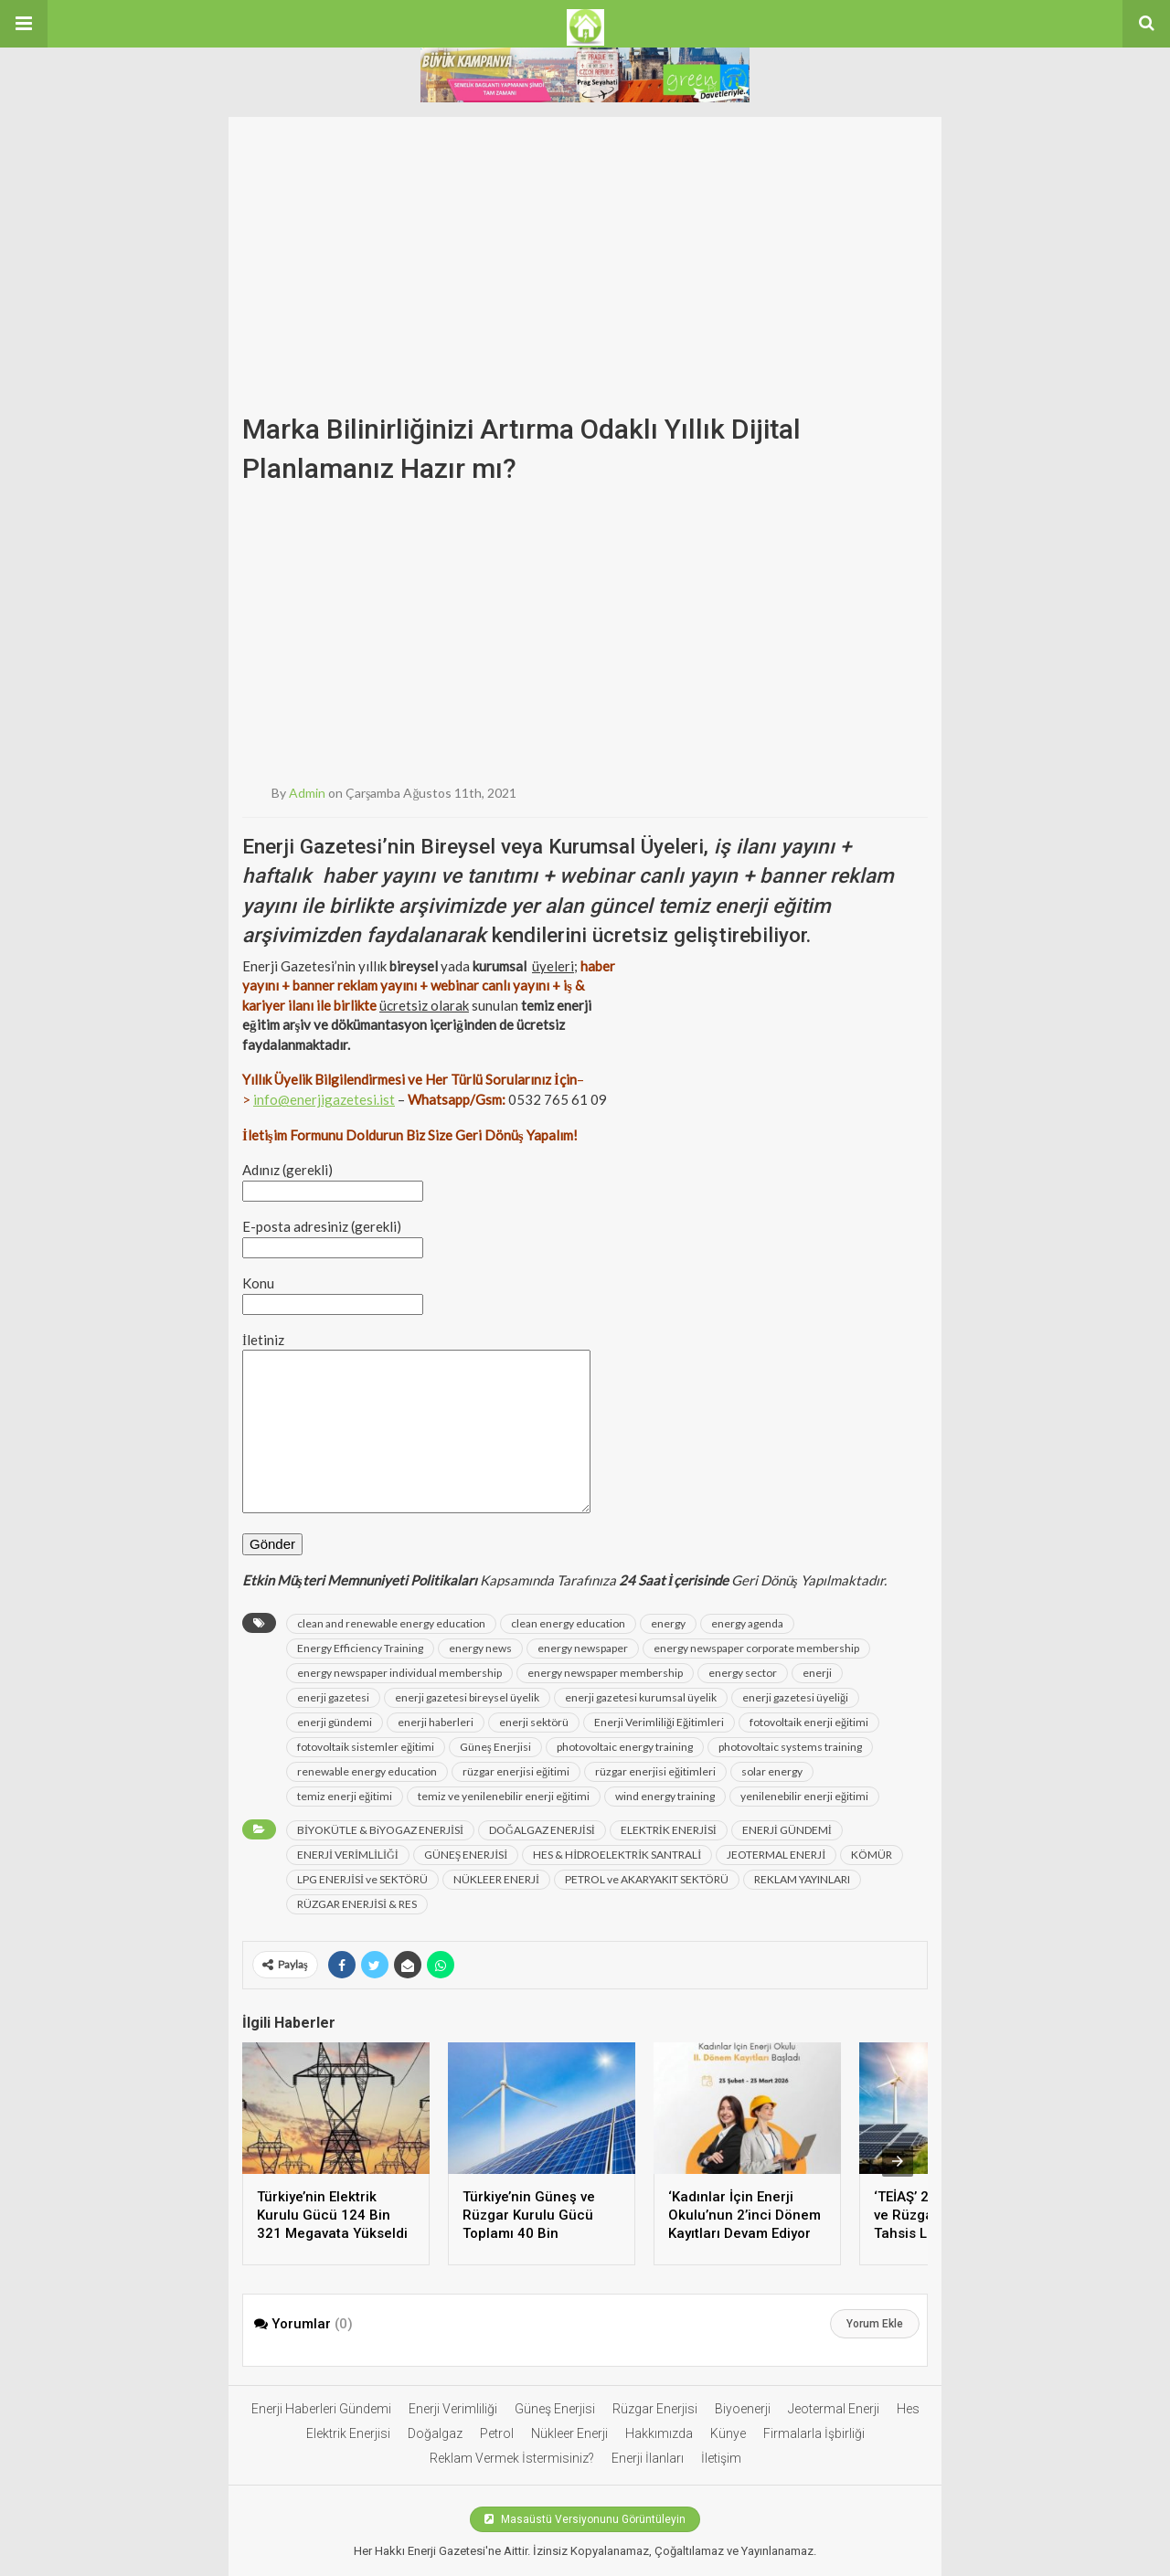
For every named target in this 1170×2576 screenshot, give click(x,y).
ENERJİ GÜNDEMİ (787, 1830)
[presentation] (897, 2161)
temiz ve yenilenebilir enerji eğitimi (504, 1796)
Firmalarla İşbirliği (814, 2433)
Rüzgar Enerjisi (654, 2408)
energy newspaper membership (605, 1673)
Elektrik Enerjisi (348, 2433)
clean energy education (568, 1623)
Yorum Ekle (874, 2323)
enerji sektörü (534, 1722)
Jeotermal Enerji (833, 2408)
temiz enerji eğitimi (344, 1796)
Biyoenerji (743, 2408)
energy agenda (747, 1623)
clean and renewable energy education (391, 1623)
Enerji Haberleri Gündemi (321, 2408)
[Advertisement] (585, 245)
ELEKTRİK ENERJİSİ (669, 1830)
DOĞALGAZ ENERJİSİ (542, 1830)
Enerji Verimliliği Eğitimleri (659, 1722)
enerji (817, 1673)
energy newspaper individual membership (399, 1673)
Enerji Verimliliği (453, 2408)
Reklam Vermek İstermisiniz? (512, 2458)
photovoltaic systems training (790, 1747)
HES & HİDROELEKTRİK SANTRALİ (617, 1854)
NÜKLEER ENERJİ (496, 1879)
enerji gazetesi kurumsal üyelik (641, 1697)
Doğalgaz (435, 2433)
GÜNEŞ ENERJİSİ (466, 1854)
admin (307, 792)
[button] (24, 24)
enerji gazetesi (333, 1697)
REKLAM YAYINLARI (802, 1879)
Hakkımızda (659, 2433)
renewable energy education (367, 1771)
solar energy (772, 1771)
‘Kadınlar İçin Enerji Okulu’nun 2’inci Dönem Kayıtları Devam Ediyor (744, 2215)
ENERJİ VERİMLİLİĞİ (348, 1854)
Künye (728, 2433)
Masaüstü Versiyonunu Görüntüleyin (585, 2519)
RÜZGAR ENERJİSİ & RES (357, 1904)
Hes (908, 2408)
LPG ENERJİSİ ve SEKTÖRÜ (362, 1879)
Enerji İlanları (648, 2458)
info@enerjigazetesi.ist (324, 1099)
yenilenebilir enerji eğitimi (804, 1796)
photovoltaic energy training (625, 1747)
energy (668, 1623)
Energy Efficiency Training (360, 1648)
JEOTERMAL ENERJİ (776, 1854)
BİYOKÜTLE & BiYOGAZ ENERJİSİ (380, 1830)
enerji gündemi (334, 1722)
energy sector (742, 1673)
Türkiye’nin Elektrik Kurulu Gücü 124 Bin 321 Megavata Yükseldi (332, 2215)
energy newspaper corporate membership (756, 1648)
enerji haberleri (435, 1722)
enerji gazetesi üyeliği (795, 1697)
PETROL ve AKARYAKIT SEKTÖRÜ (647, 1879)
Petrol (497, 2433)
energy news (480, 1648)
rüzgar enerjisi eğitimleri (655, 1771)
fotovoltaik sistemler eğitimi (365, 1747)
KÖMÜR (871, 1854)
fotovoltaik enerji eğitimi (809, 1722)
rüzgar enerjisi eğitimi (516, 1771)
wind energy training (665, 1796)
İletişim (721, 2458)
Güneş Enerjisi (495, 1747)
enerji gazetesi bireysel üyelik (467, 1697)
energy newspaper (582, 1648)
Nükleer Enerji (569, 2433)
